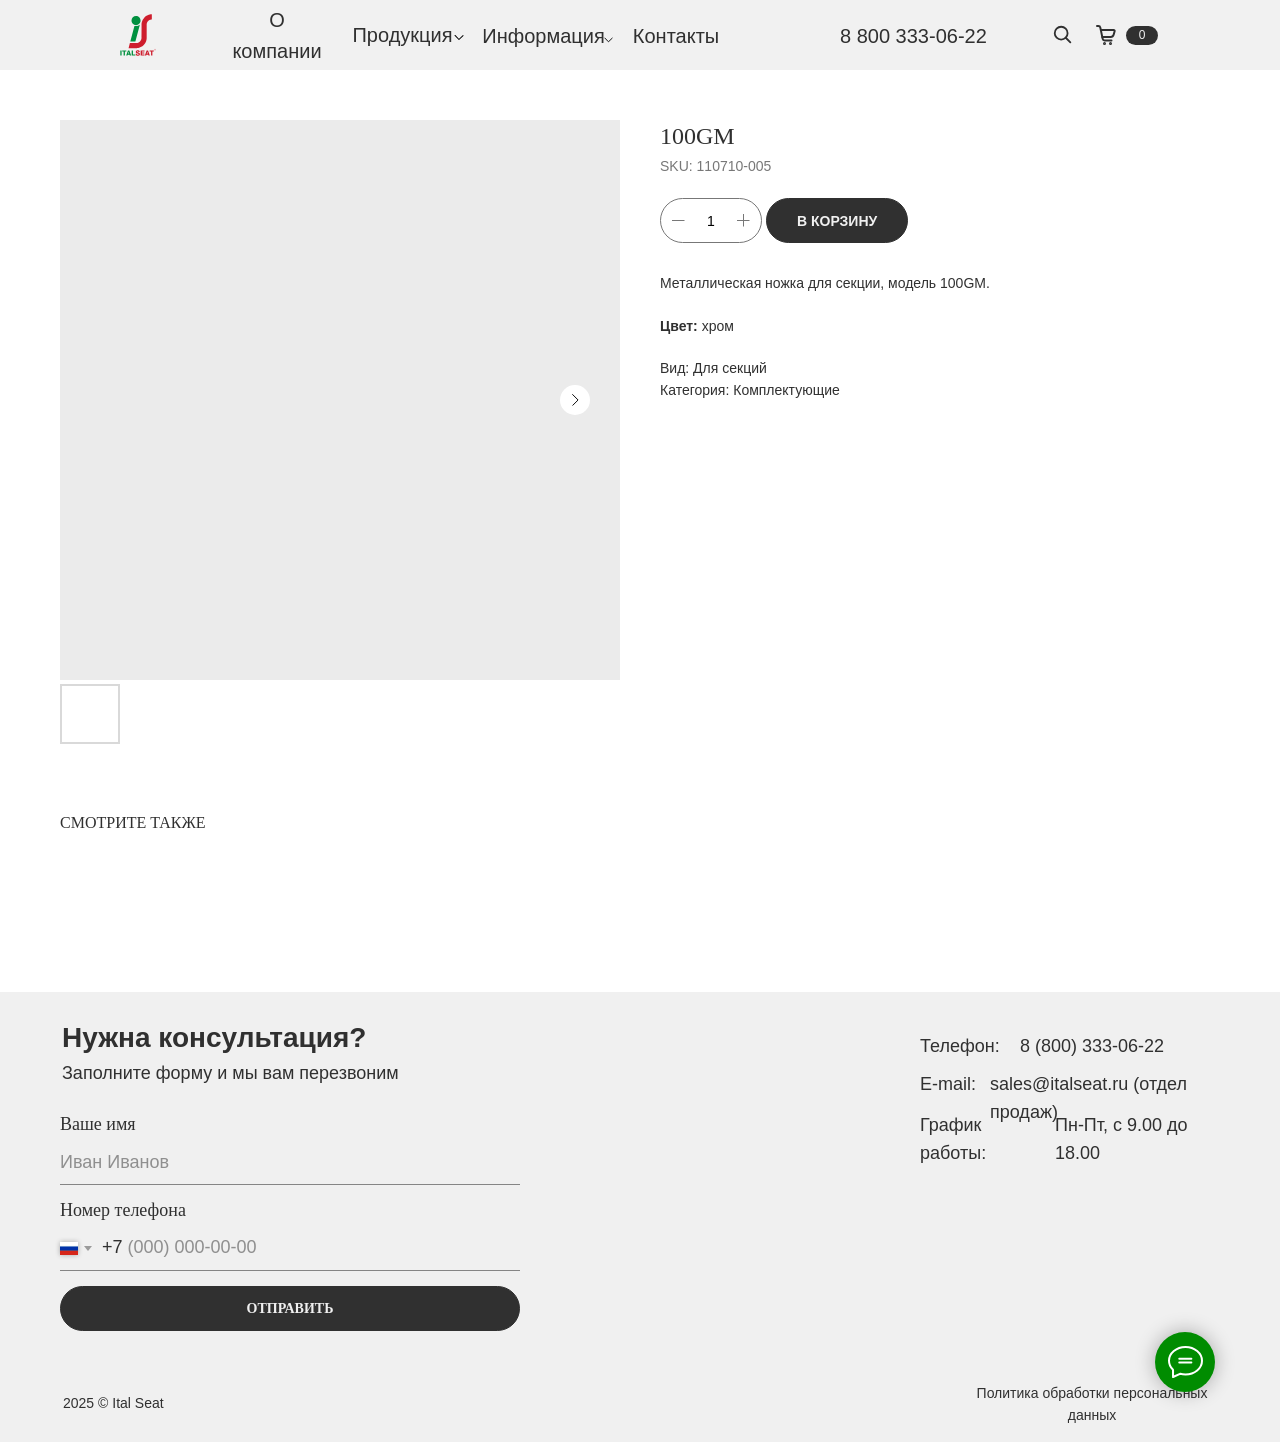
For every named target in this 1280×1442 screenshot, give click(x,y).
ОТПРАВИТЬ (290, 1308)
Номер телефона (123, 1210)
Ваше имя (98, 1124)
